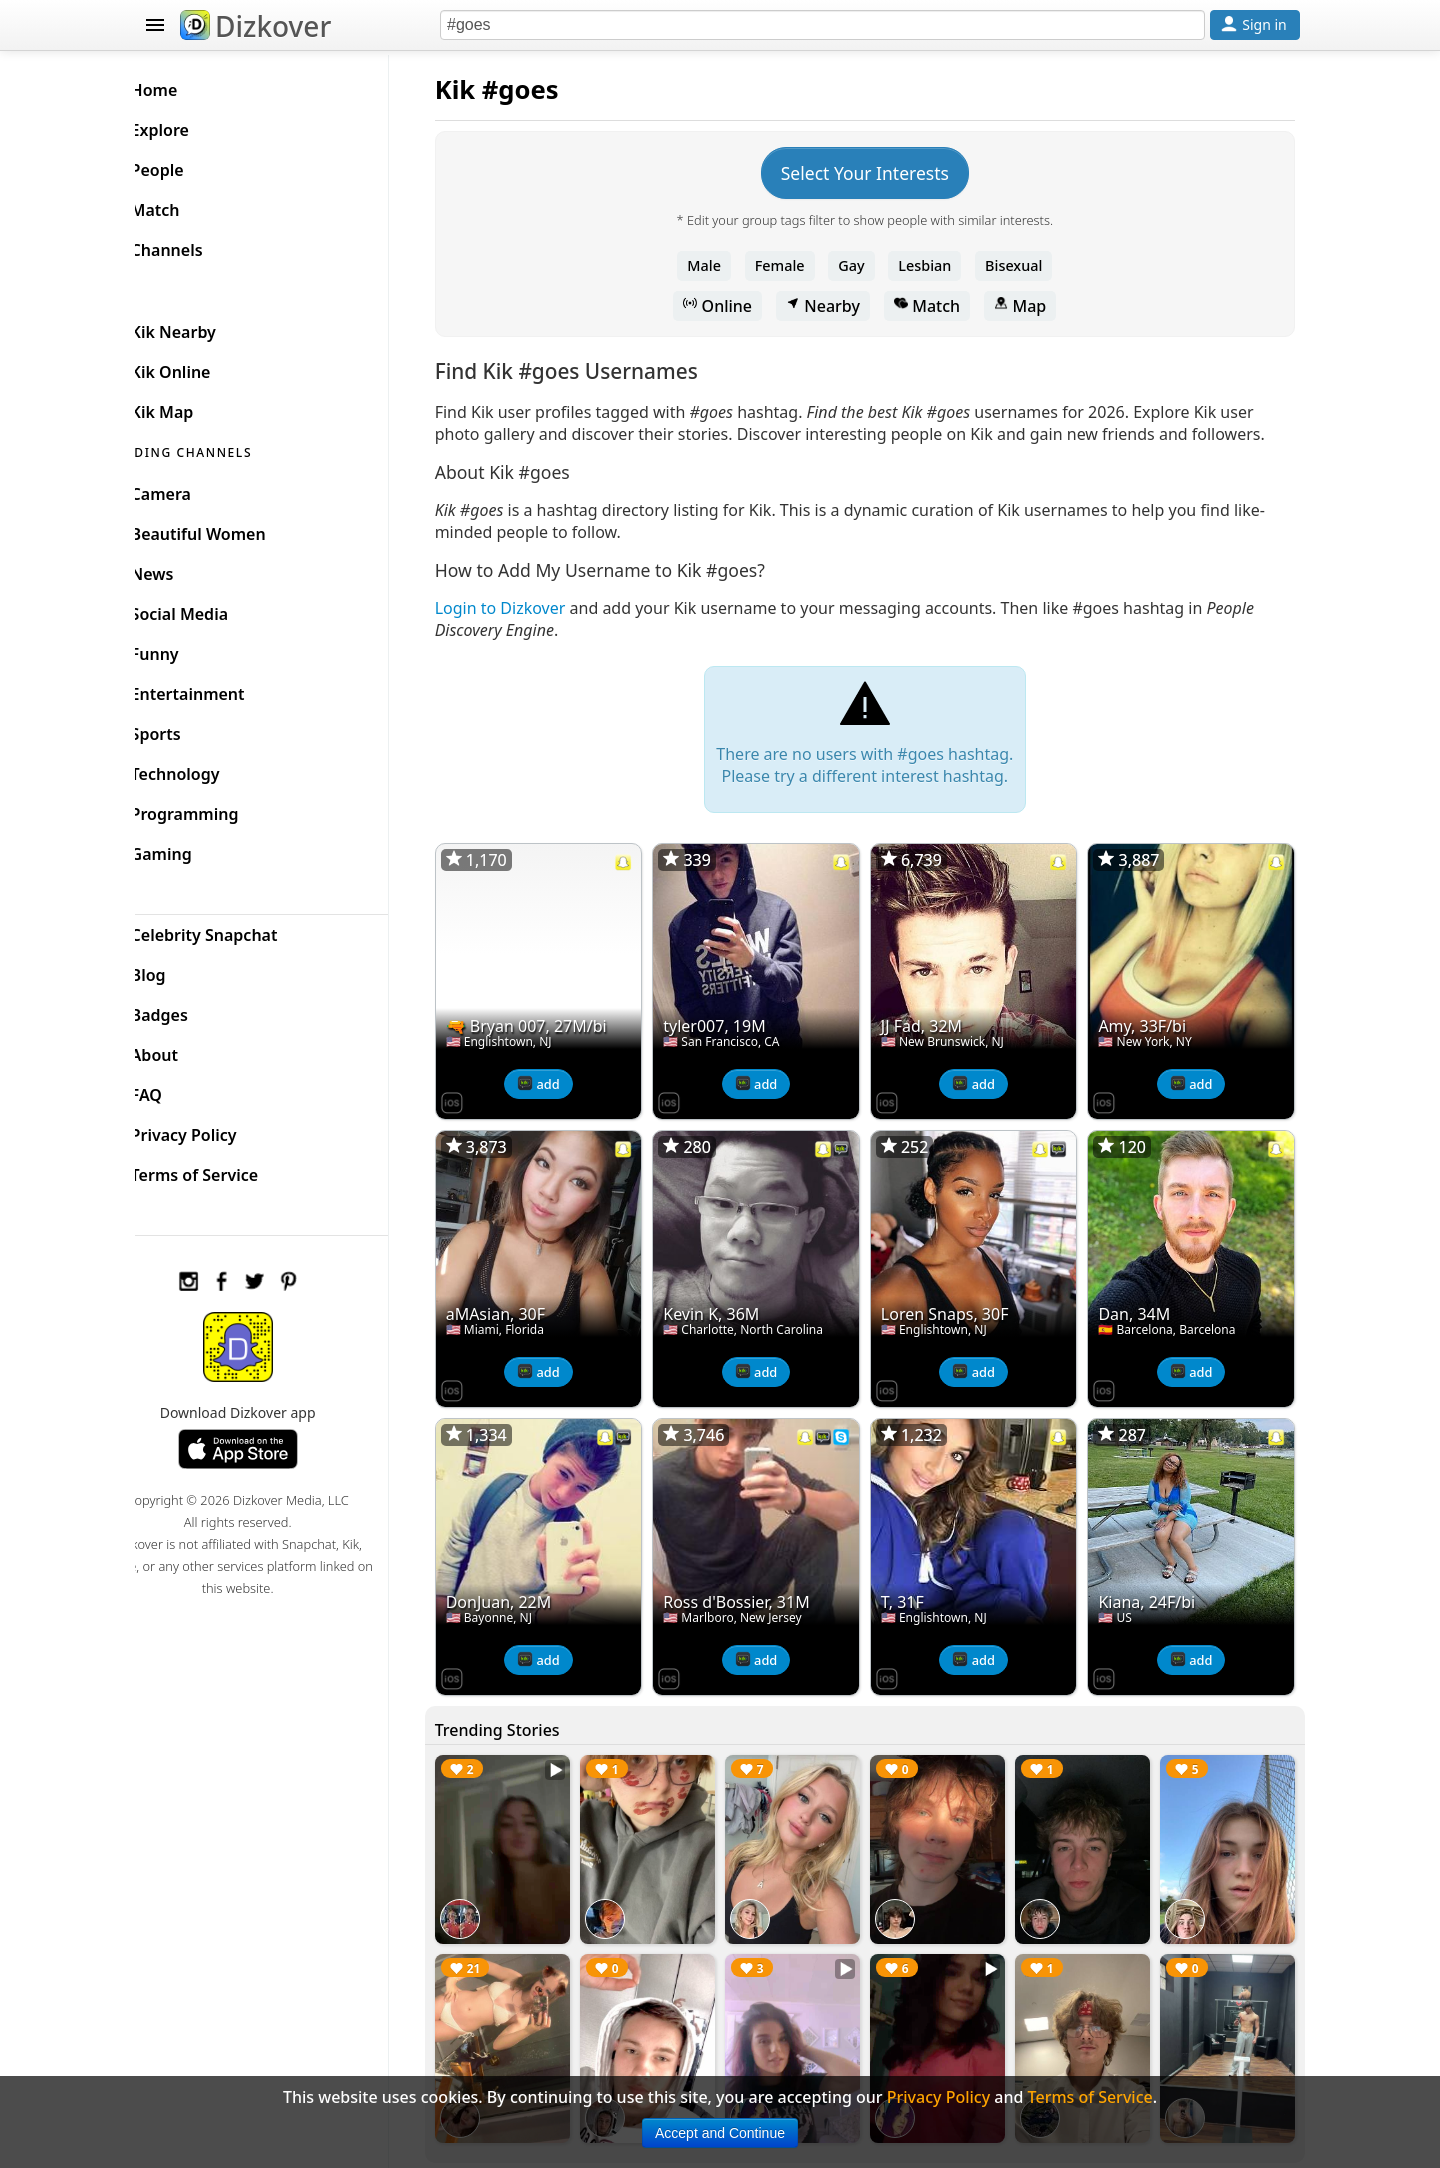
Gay (866, 265)
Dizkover (255, 26)
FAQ (178, 1090)
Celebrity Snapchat (236, 930)
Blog (180, 970)
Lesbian (940, 265)
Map (1035, 306)
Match (942, 306)
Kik (485, 89)
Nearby (838, 306)
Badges (191, 1010)
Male (720, 265)
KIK (157, 285)
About (186, 1050)
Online (733, 306)
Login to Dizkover (530, 630)
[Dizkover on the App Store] (482, 1116)
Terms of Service (226, 1170)
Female (795, 265)
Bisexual (1028, 265)
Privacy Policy (216, 1130)
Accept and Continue (720, 2133)
